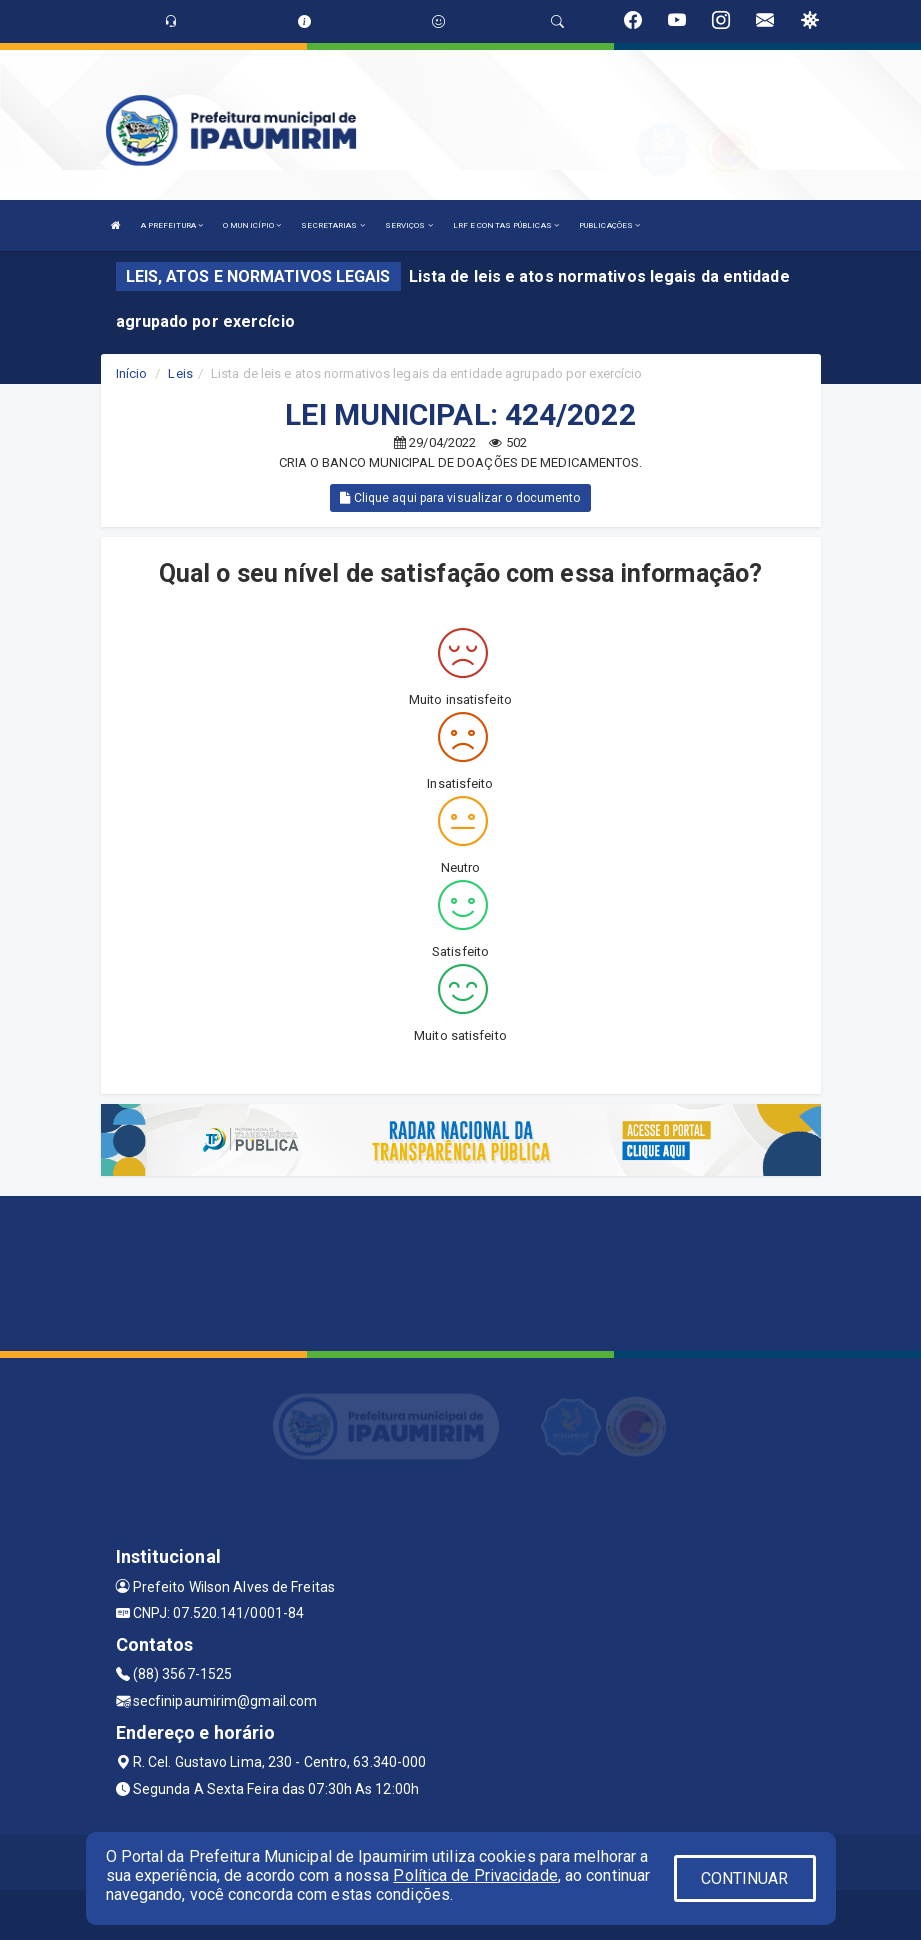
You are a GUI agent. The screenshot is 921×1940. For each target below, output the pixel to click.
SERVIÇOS (409, 225)
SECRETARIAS (332, 225)
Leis (180, 373)
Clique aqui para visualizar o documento (460, 498)
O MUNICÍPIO (252, 225)
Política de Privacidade (475, 1875)
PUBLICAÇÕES (609, 225)
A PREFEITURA (172, 225)
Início (132, 373)
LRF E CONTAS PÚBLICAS (506, 225)
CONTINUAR (745, 1878)
